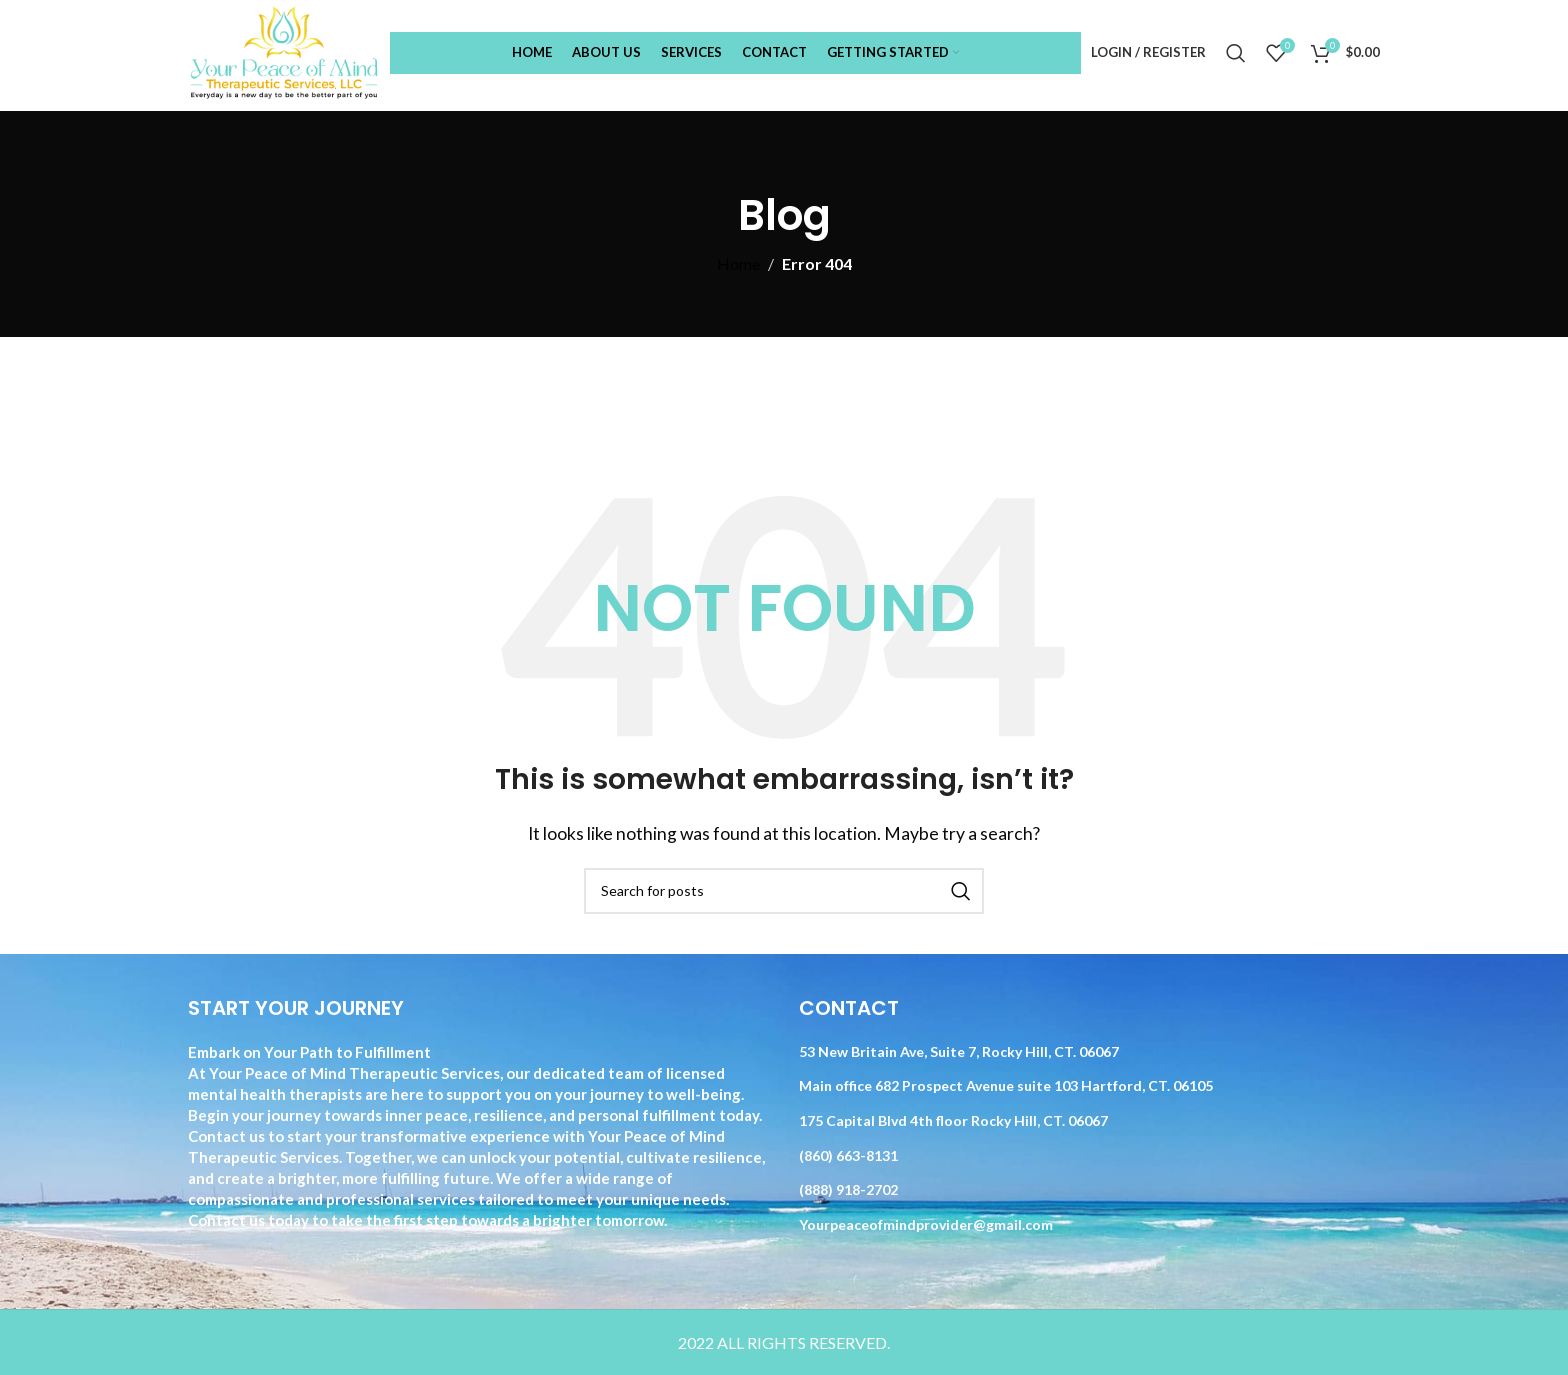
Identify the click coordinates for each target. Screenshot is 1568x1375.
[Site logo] (284, 50)
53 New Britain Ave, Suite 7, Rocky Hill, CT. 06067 (959, 1051)
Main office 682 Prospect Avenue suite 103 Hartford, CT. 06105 (1006, 1085)
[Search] (1236, 53)
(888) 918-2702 (848, 1189)
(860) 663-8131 (848, 1155)
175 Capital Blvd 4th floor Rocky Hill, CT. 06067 (953, 1120)
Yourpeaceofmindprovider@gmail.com (926, 1224)
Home (738, 263)
